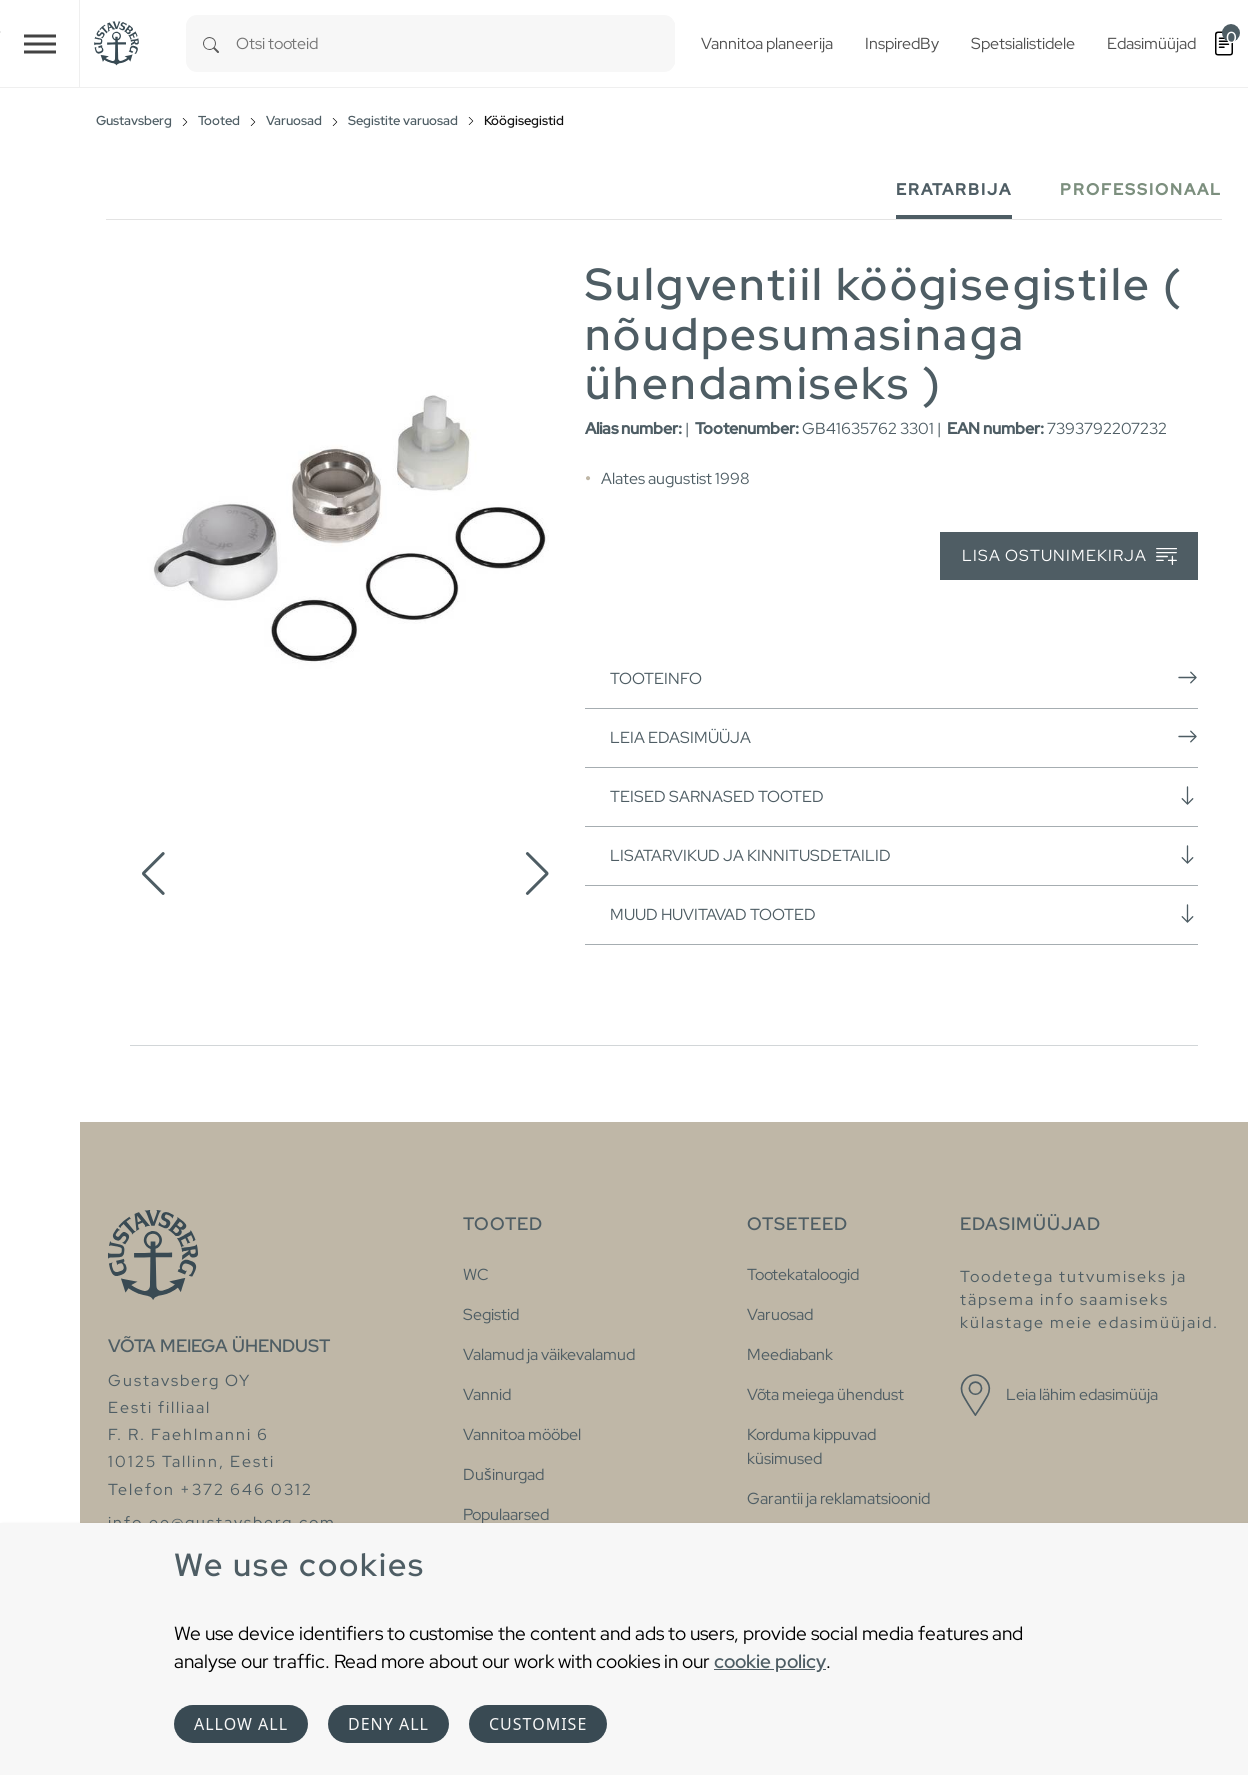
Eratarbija (954, 189)
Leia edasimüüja (904, 737)
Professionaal (1141, 189)
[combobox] (455, 43)
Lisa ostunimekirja (1069, 556)
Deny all (388, 1724)
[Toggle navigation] (40, 43)
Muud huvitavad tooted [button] (904, 914)
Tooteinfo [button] (904, 678)
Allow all (241, 1724)
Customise (538, 1724)
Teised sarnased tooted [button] (904, 796)
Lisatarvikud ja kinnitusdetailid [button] (904, 855)
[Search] (211, 43)
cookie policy (770, 1661)
